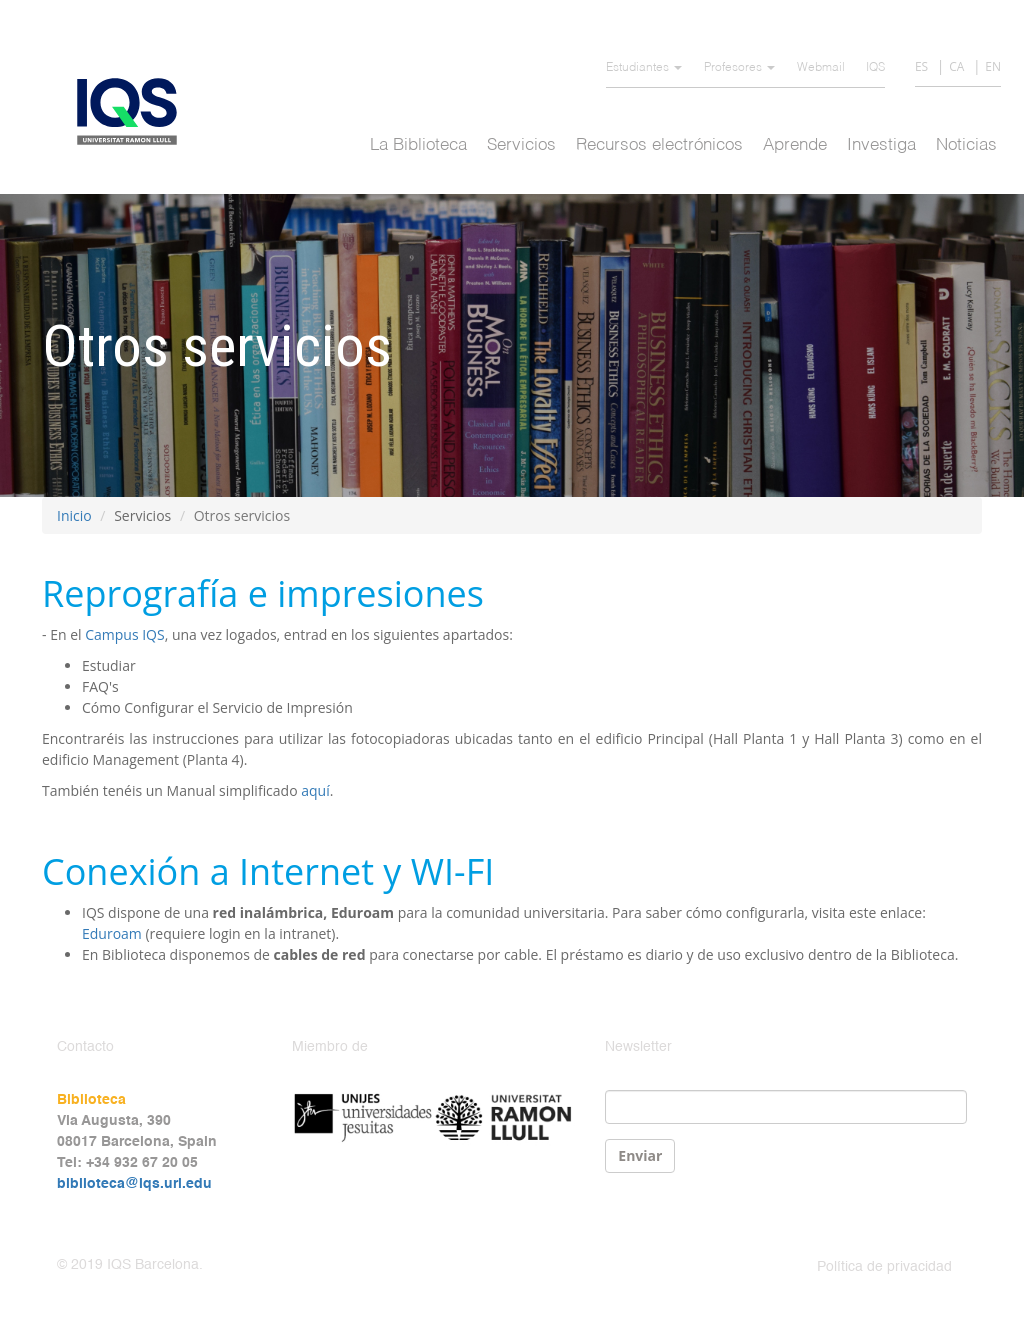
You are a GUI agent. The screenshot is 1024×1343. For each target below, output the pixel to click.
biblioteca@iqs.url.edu (134, 1184)
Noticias (966, 145)
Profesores (739, 68)
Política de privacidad (884, 1267)
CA (956, 66)
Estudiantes (644, 68)
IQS (875, 68)
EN (993, 66)
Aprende (795, 145)
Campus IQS (125, 634)
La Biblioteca (418, 145)
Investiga (881, 145)
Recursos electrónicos (659, 145)
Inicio (74, 515)
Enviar (640, 1155)
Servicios (521, 145)
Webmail (821, 68)
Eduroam (112, 933)
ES (921, 66)
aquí (315, 790)
